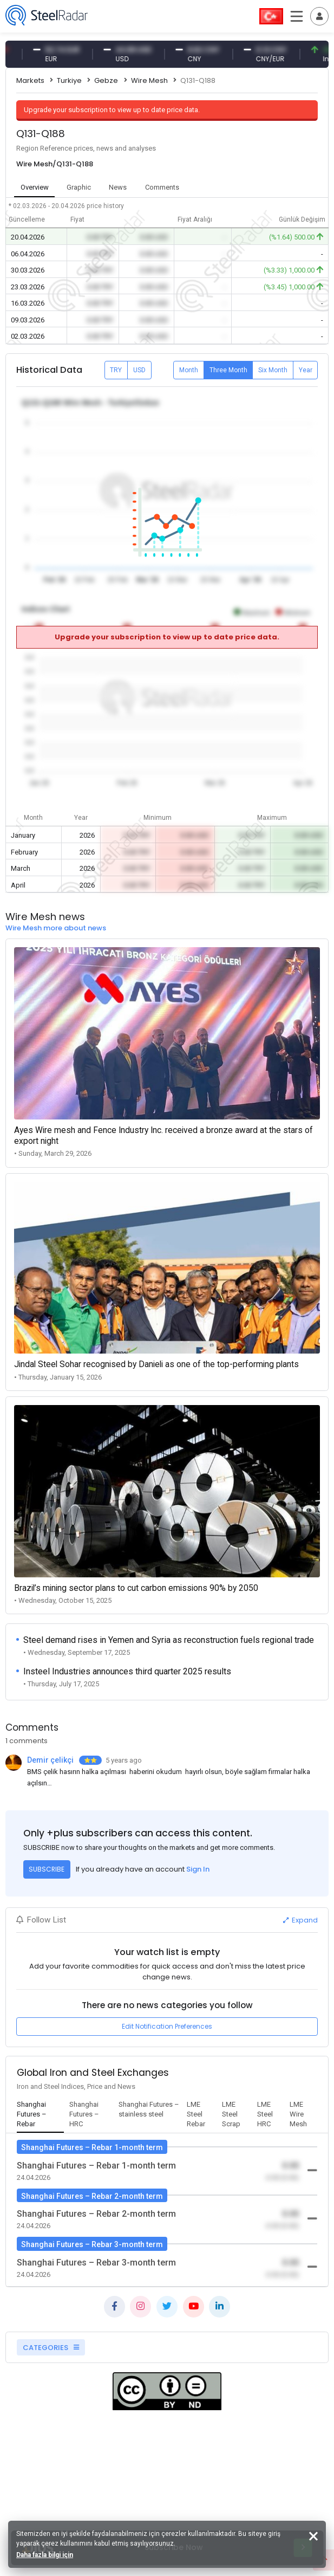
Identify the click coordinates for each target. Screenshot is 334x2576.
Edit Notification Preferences (167, 2026)
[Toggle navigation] (319, 16)
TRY (116, 370)
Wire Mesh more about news (55, 928)
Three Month (228, 370)
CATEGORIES (51, 2347)
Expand (300, 1920)
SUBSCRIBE (46, 1869)
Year (305, 370)
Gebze (106, 80)
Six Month (272, 370)
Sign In (197, 1869)
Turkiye (69, 80)
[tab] (40, 2115)
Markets (30, 80)
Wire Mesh (149, 80)
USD (139, 370)
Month (188, 370)
